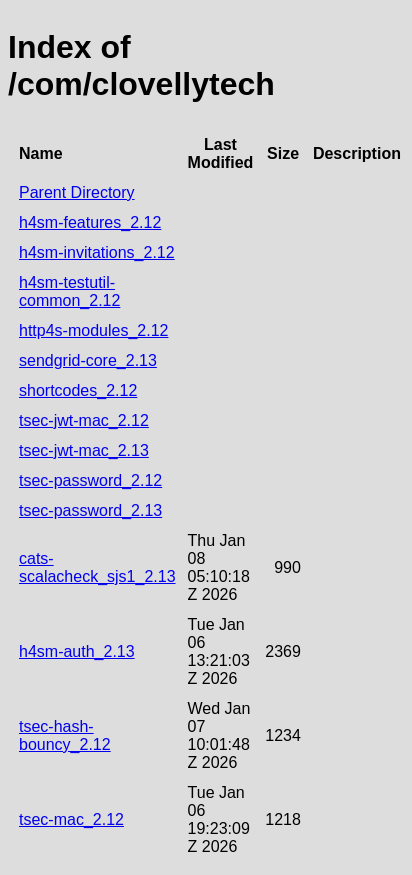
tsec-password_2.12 (90, 480)
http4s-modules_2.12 (93, 330)
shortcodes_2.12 (78, 390)
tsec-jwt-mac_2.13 (84, 450)
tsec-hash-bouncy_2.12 (65, 735)
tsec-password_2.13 (90, 510)
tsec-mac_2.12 (71, 819)
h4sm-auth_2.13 (77, 651)
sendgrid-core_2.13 (88, 360)
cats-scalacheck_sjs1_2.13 (97, 567)
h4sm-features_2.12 (90, 222)
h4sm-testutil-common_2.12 (69, 291)
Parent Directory (77, 192)
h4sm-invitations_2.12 (97, 252)
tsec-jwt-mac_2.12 (84, 420)
